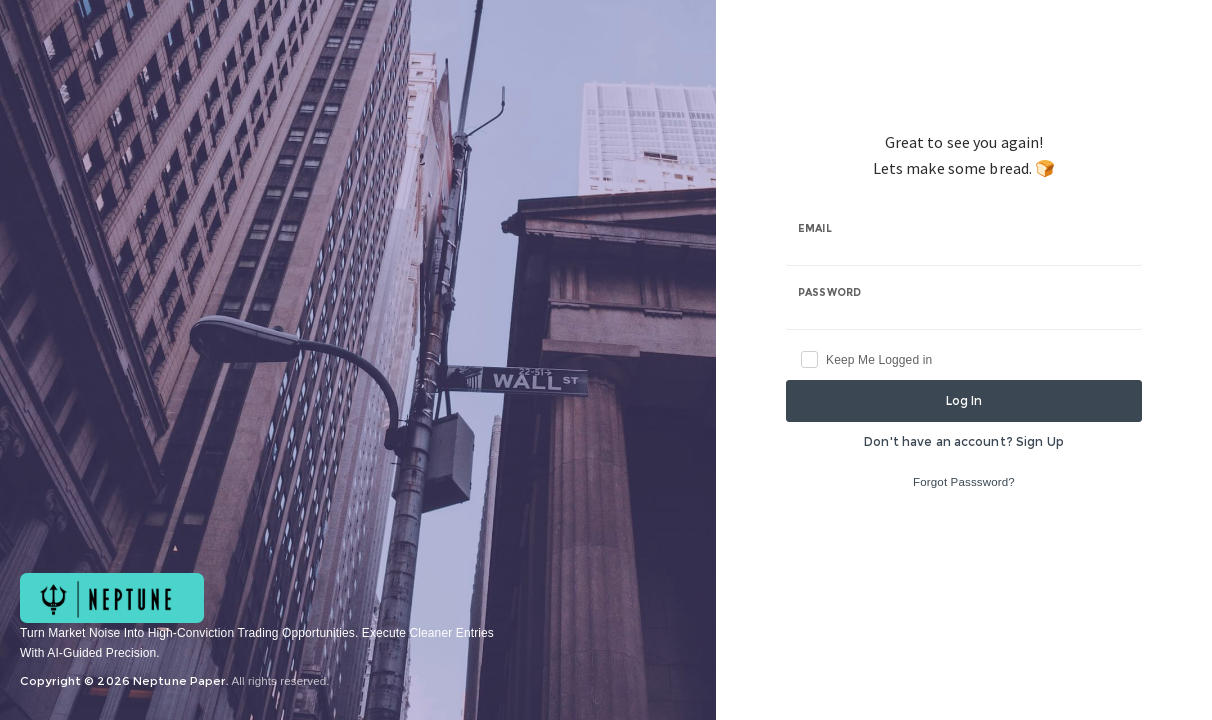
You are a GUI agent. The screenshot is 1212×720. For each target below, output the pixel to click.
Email (815, 228)
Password (829, 292)
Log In (964, 400)
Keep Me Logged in (879, 360)
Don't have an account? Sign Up (964, 441)
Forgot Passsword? (964, 482)
